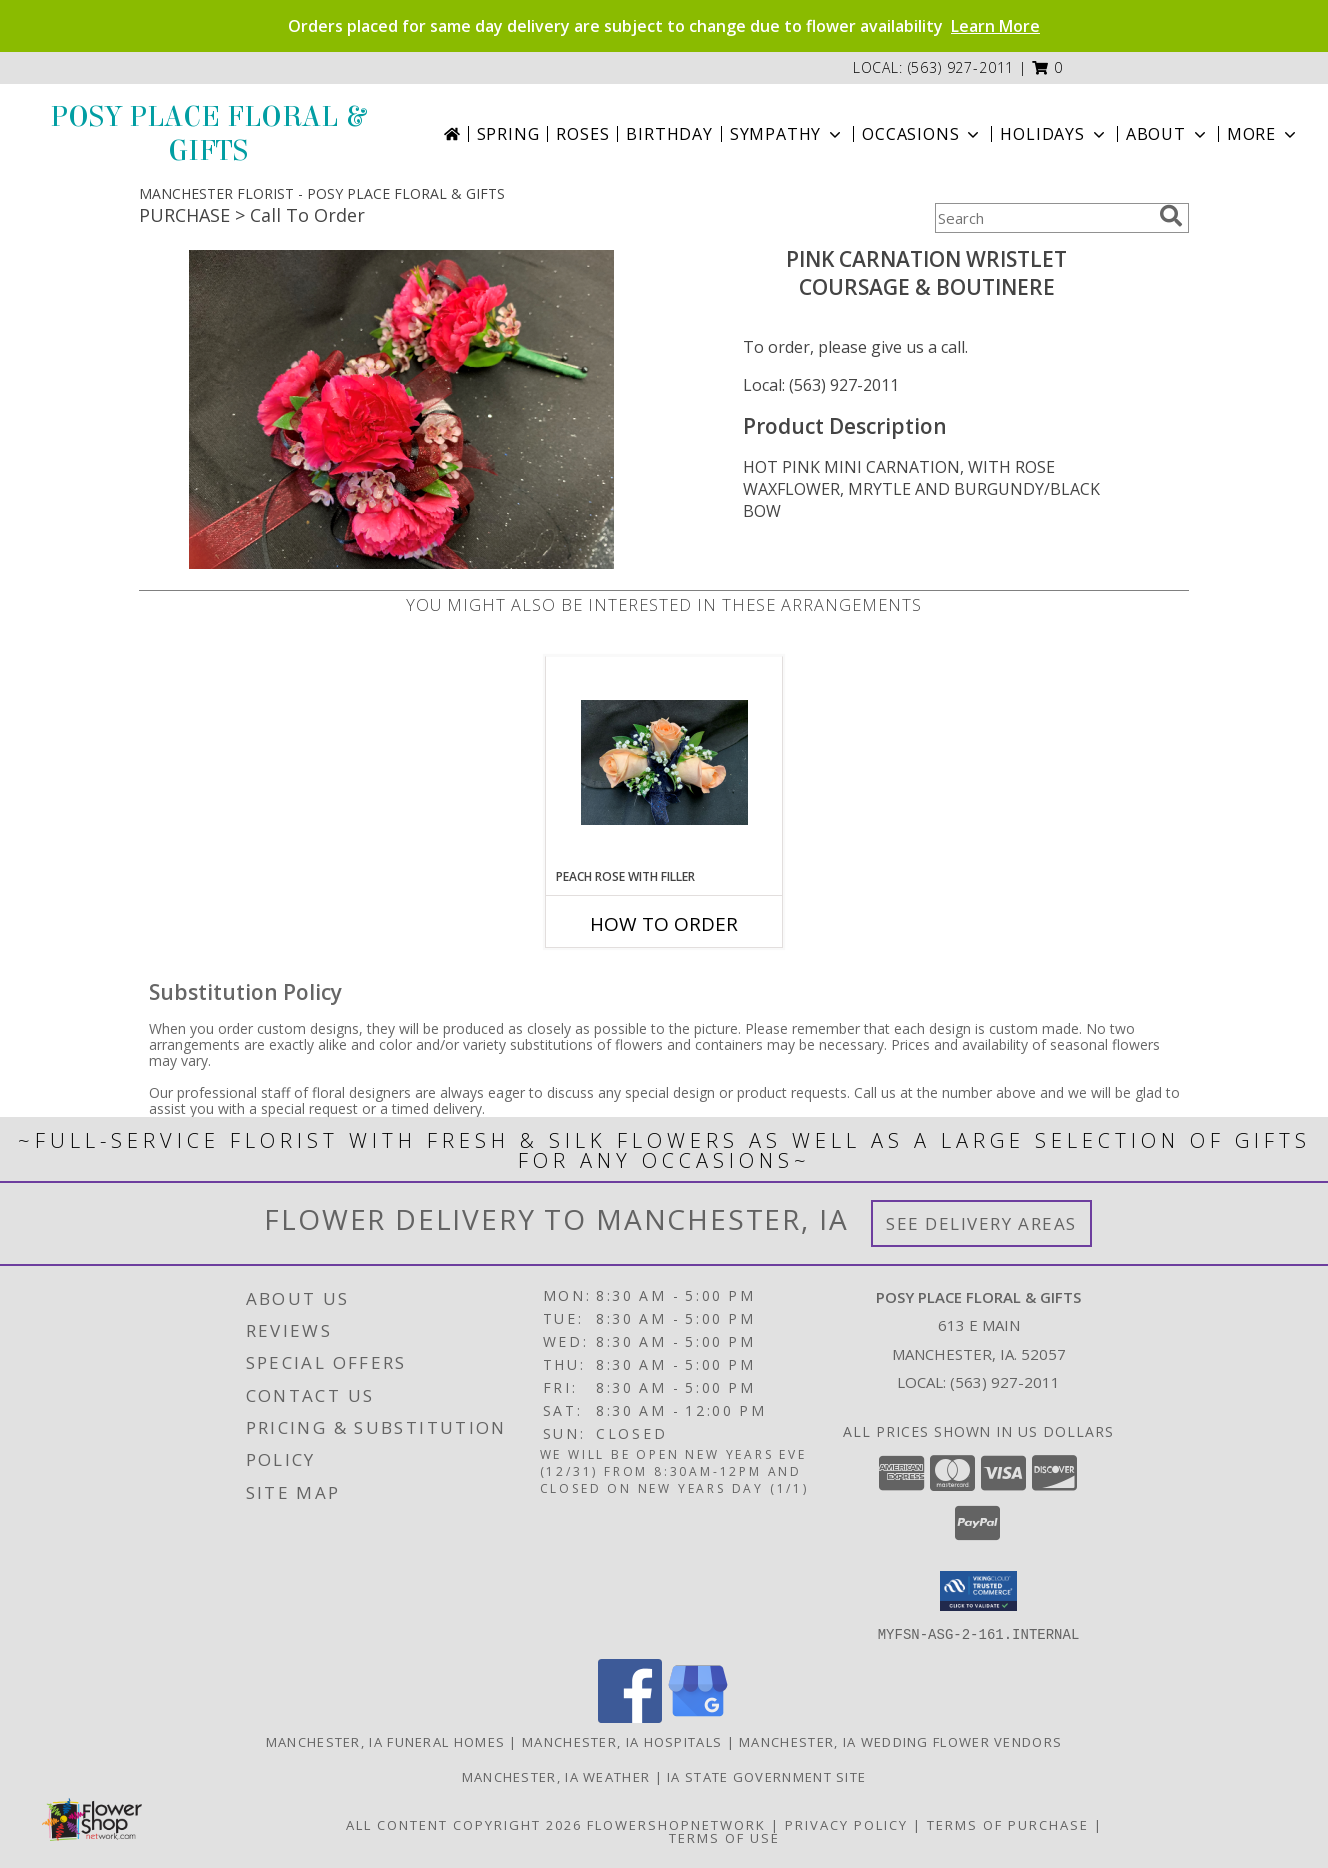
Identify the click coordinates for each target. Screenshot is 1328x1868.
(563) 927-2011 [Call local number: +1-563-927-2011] (961, 67)
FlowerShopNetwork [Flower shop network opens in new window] (676, 1824)
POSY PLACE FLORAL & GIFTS (207, 134)
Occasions (922, 134)
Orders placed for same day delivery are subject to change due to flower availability (664, 26)
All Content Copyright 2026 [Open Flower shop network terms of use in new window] (464, 1824)
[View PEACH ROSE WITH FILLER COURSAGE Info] (664, 762)
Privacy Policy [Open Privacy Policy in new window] (846, 1824)
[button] (1047, 67)
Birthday (669, 134)
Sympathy (787, 134)
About (1168, 134)
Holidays (1054, 134)
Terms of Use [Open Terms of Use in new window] (724, 1837)
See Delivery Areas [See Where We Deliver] (981, 1223)
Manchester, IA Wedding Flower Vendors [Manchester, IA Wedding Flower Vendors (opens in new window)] (900, 1741)
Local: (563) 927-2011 (821, 385)
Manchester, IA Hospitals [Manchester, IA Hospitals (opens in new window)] (622, 1741)
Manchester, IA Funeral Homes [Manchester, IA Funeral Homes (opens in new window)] (385, 1741)
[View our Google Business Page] (698, 1716)
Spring (508, 134)
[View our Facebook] (630, 1716)
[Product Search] (1043, 218)
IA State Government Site (766, 1776)
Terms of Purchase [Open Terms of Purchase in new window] (1008, 1824)
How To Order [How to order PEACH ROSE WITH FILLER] (664, 924)
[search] (1171, 216)
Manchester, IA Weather (556, 1776)
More (1263, 134)
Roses (582, 134)
